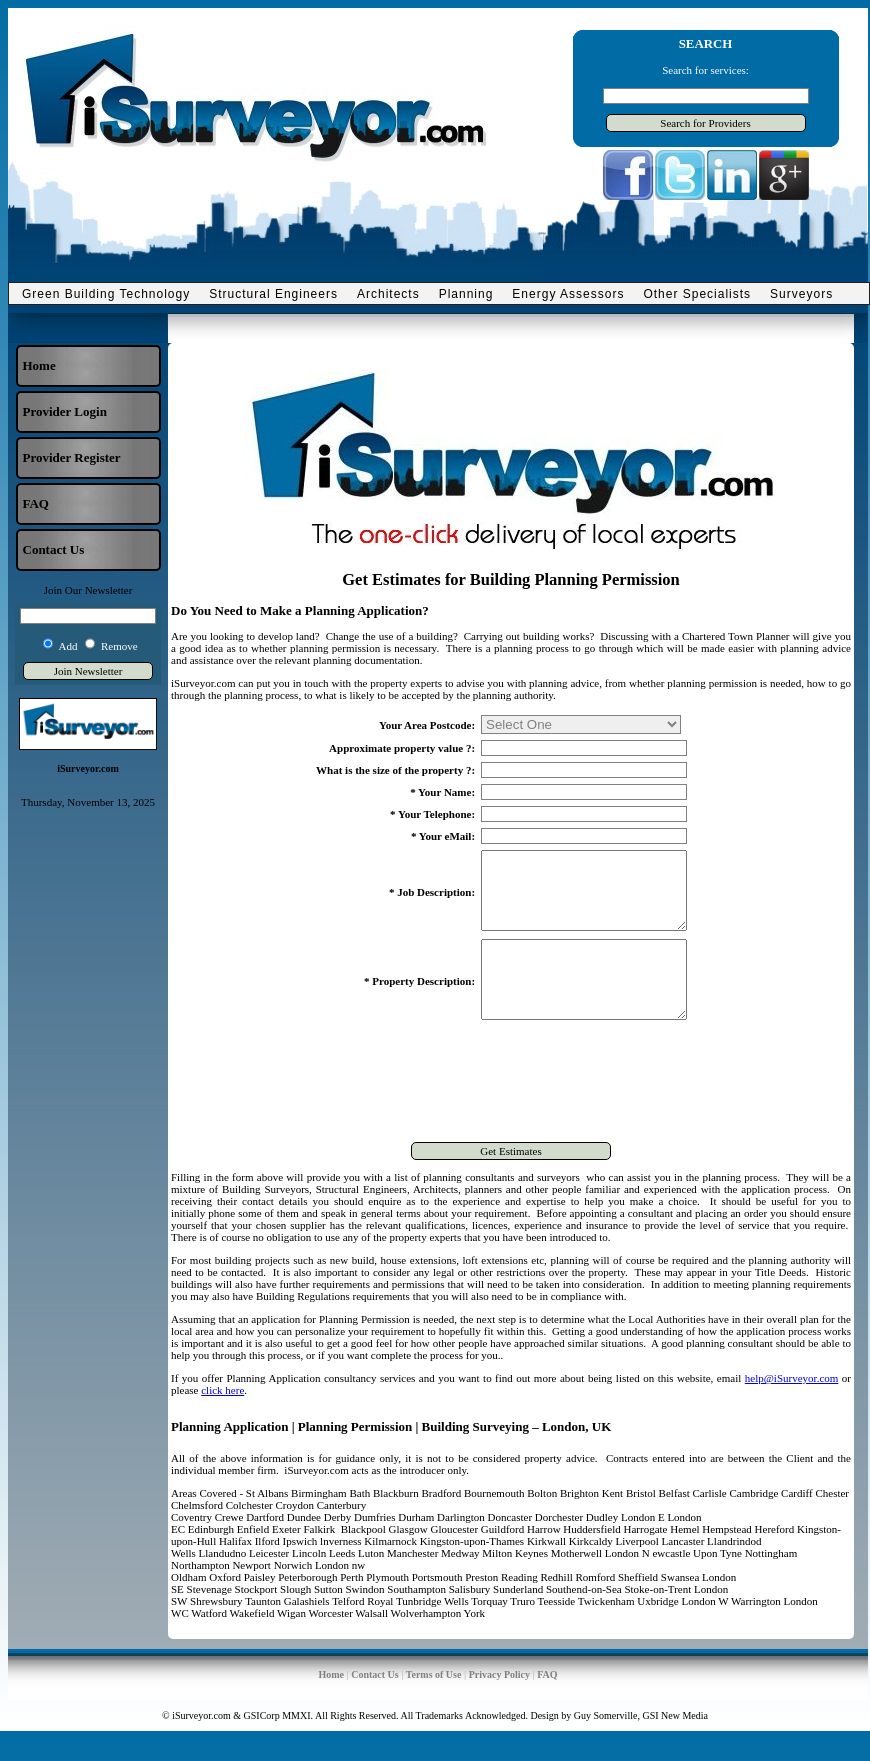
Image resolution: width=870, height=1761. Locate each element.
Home (39, 365)
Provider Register (72, 457)
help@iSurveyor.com (792, 1408)
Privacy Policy (499, 1704)
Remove (119, 646)
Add (68, 646)
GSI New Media (675, 1745)
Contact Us (54, 549)
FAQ (36, 503)
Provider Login (65, 411)
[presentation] (511, 1114)
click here (222, 1420)
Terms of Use (434, 1704)
